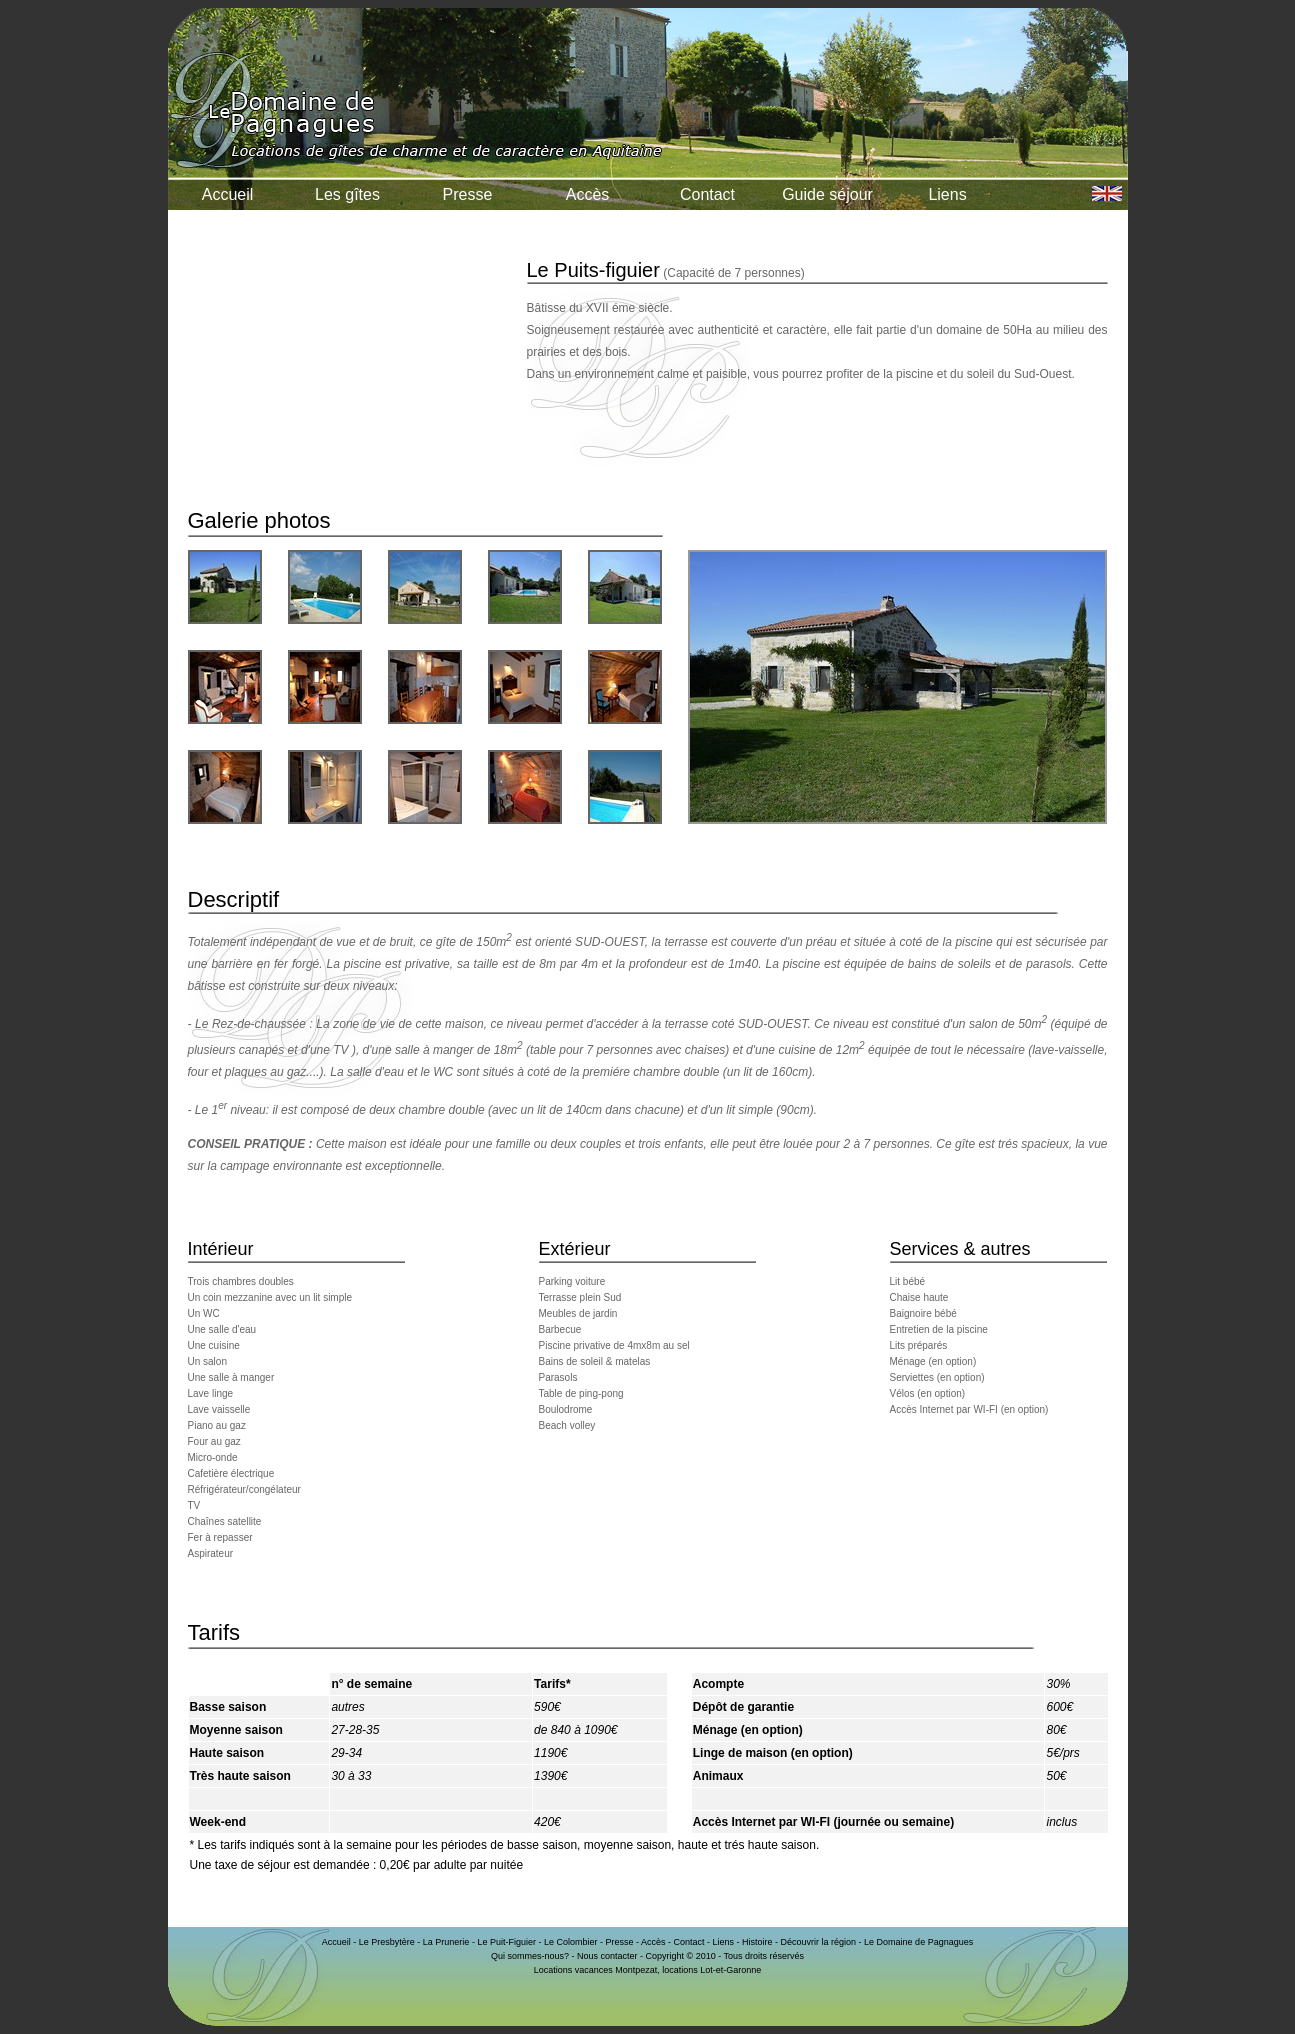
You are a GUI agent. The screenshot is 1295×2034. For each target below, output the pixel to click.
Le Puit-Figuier (506, 1942)
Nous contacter (607, 1956)
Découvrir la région (819, 1942)
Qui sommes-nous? (530, 1956)
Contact (707, 194)
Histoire (757, 1942)
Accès (588, 194)
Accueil (228, 194)
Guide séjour (827, 194)
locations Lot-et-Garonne (711, 1970)
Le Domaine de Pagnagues (918, 1942)
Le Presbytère (387, 1942)
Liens (947, 194)
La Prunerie (446, 1942)
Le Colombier (571, 1942)
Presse (468, 194)
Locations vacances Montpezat (596, 1970)
